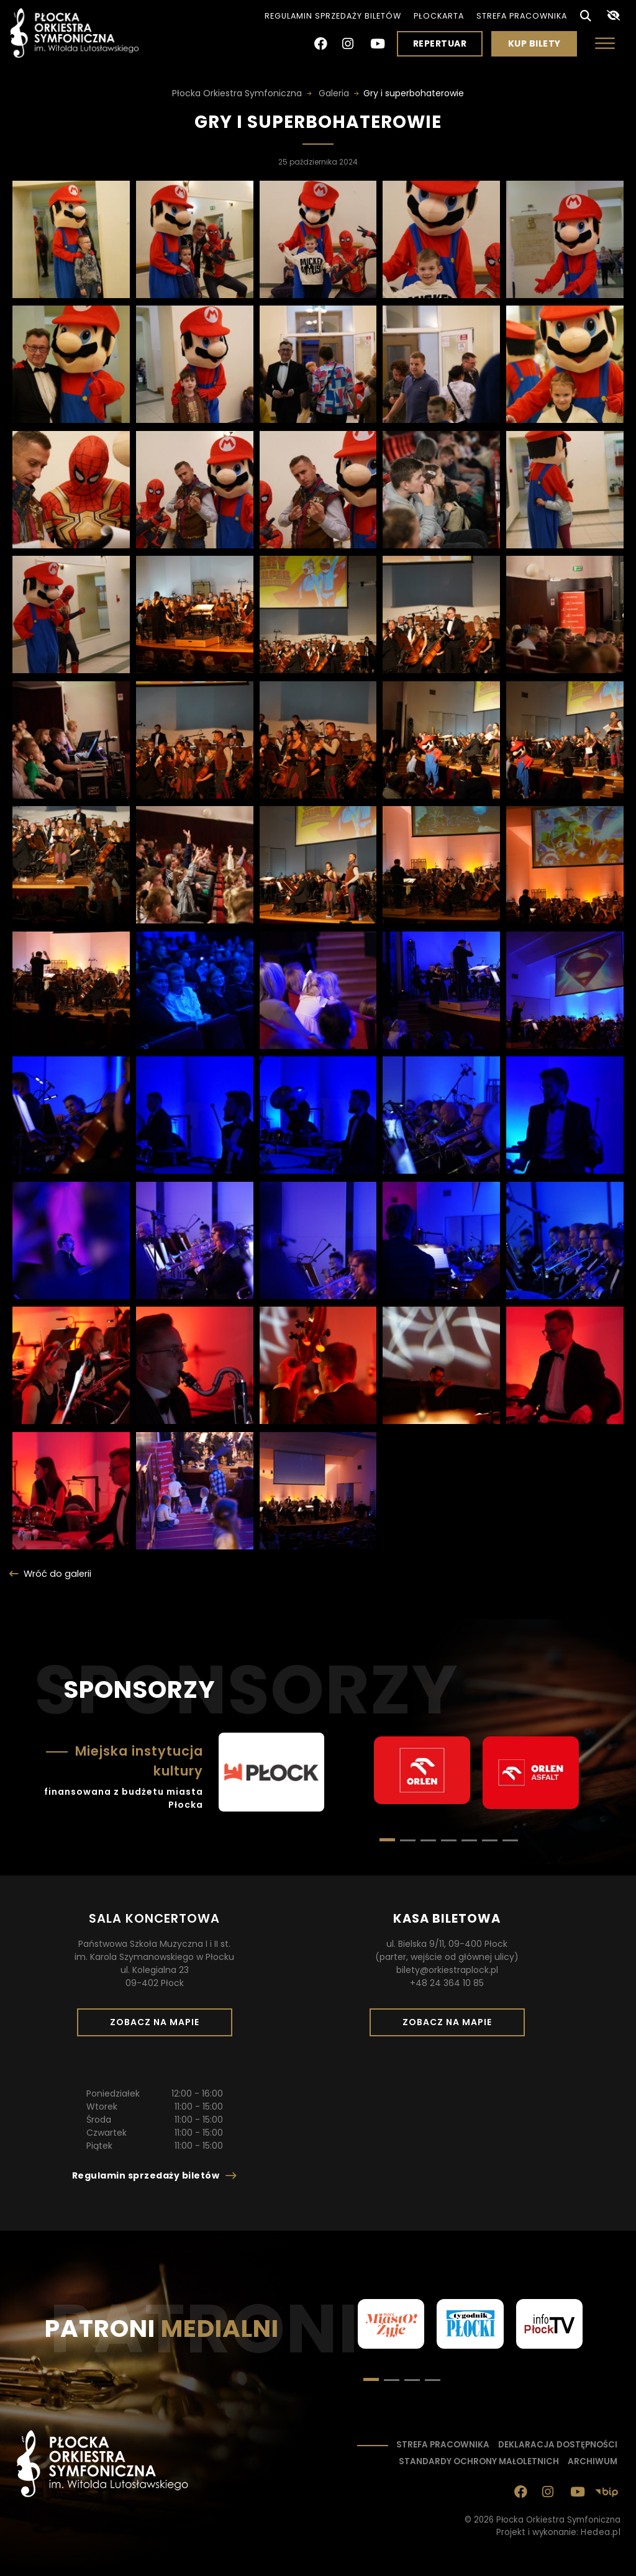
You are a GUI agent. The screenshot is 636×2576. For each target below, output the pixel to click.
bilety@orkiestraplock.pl (447, 1970)
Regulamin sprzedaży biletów (333, 16)
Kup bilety (539, 47)
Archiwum (592, 2461)
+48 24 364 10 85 (447, 1983)
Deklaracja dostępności (557, 2445)
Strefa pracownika (521, 16)
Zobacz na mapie (159, 2025)
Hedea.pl (600, 2532)
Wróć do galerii (57, 1573)
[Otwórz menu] (605, 43)
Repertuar (440, 43)
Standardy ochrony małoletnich (479, 2461)
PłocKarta (439, 16)
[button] (408, 1840)
